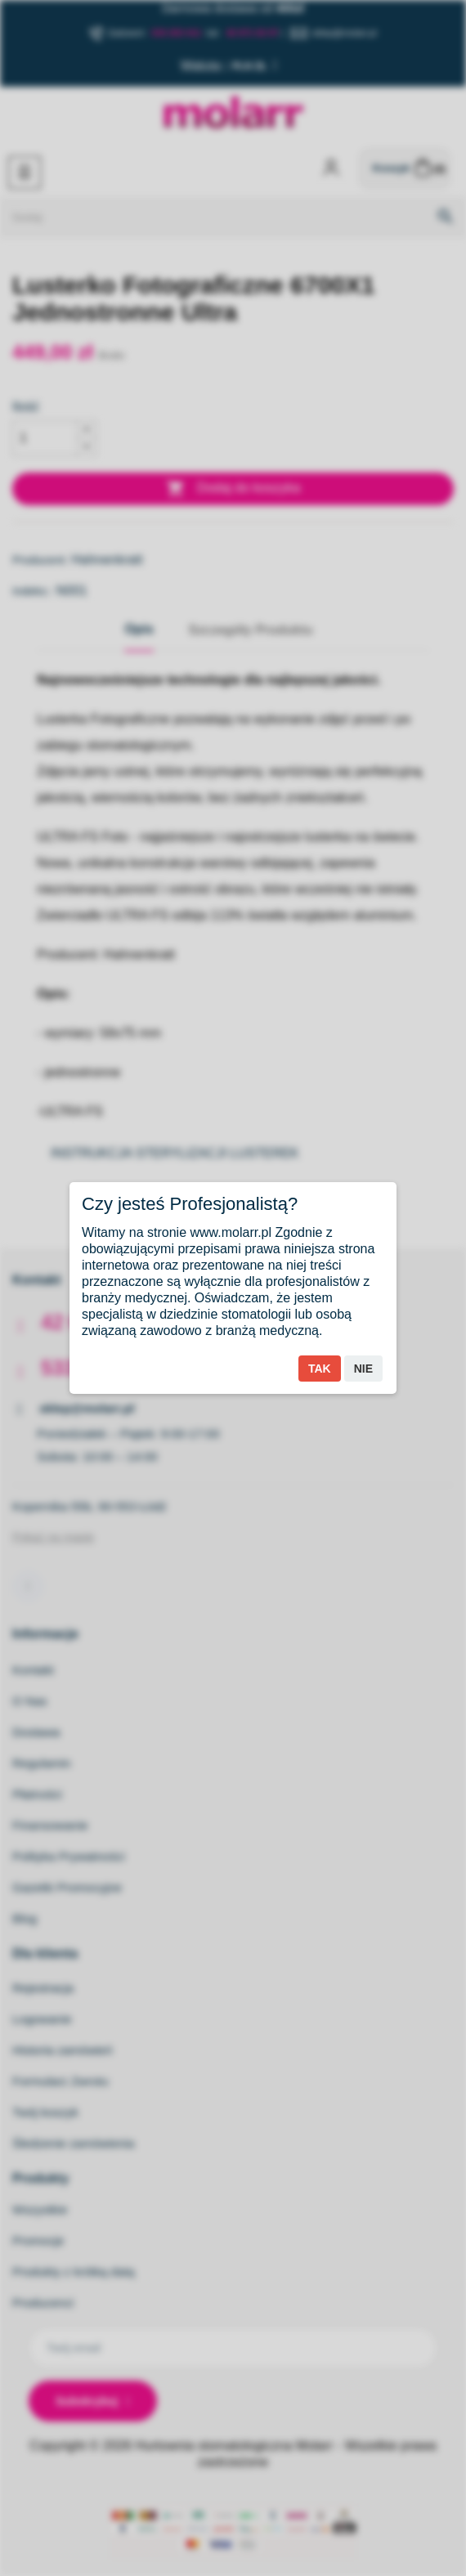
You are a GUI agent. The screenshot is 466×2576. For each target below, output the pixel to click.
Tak (319, 1368)
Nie (363, 1368)
